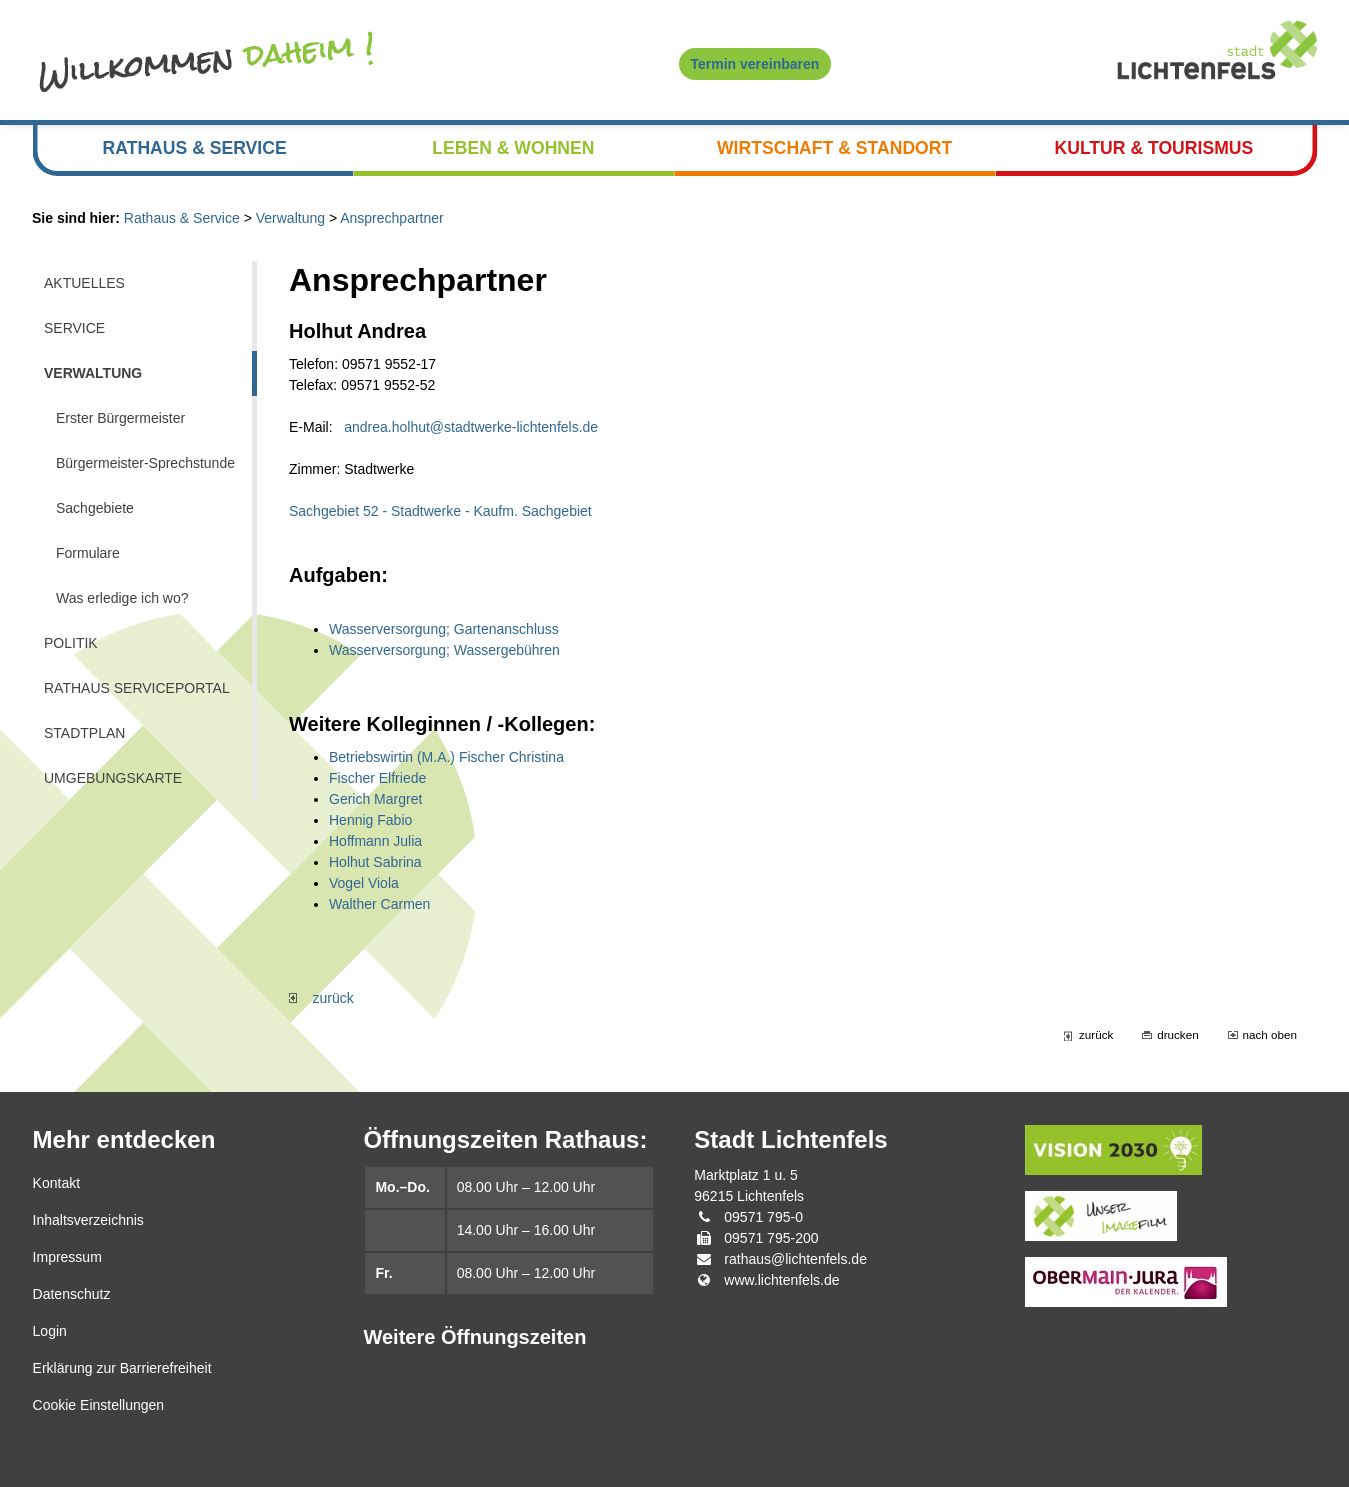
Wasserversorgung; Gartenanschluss (444, 629)
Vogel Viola (364, 883)
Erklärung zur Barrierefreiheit (122, 1368)
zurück (321, 998)
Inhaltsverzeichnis (88, 1220)
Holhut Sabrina (375, 862)
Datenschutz (72, 1294)
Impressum (67, 1257)
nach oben (1270, 1034)
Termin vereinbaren (755, 64)
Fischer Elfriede (377, 778)
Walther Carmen (379, 904)
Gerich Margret (375, 799)
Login (50, 1331)
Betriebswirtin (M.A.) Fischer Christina (446, 757)
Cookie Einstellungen (99, 1405)
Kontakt (56, 1183)
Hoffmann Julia (375, 841)
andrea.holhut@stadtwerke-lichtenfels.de (471, 427)
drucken (1177, 1034)
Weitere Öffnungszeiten (474, 1337)
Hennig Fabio (370, 820)
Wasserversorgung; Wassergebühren (444, 650)
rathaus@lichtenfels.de (795, 1259)
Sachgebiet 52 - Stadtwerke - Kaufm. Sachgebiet (440, 511)
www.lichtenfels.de (781, 1280)
